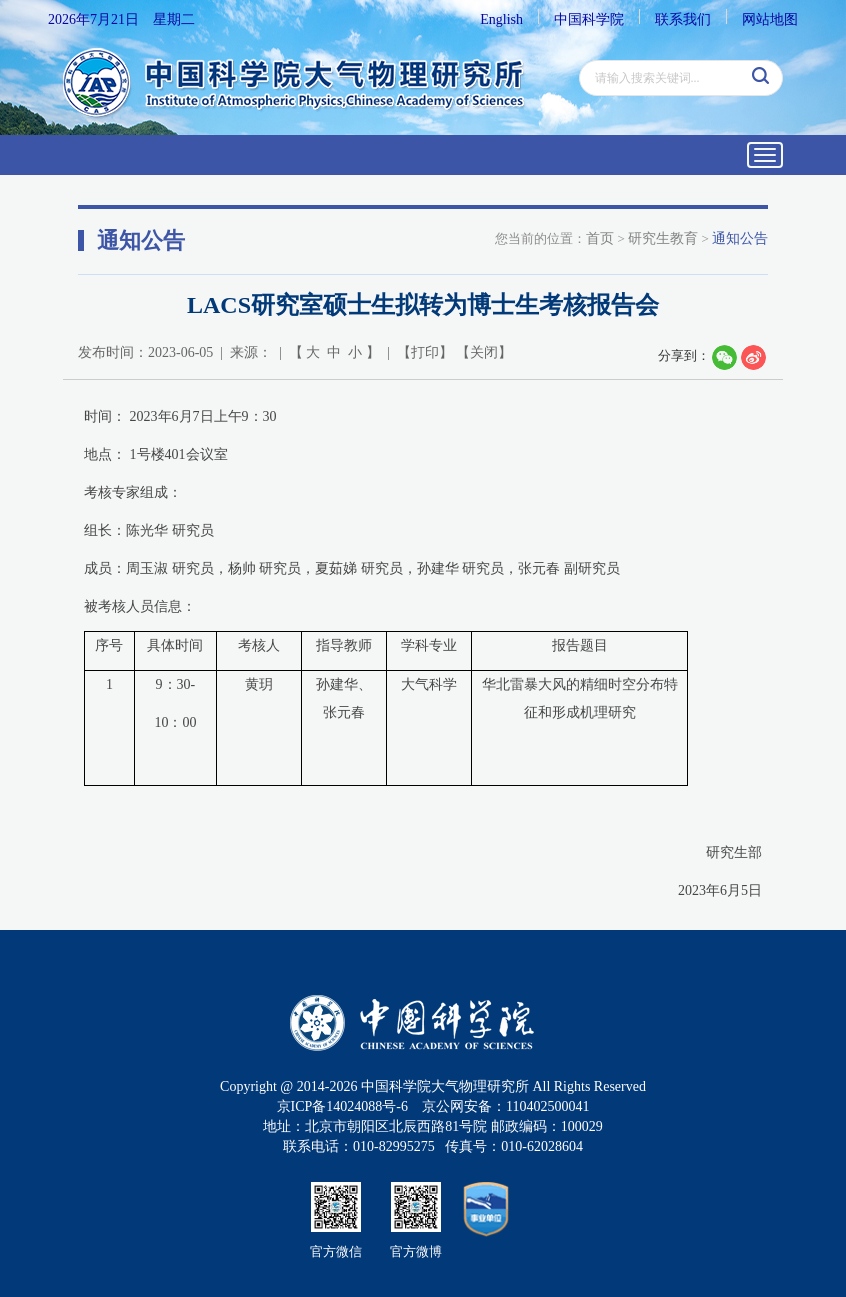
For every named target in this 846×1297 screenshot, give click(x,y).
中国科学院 (589, 19)
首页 (600, 238)
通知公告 (740, 238)
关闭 (484, 352)
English (501, 19)
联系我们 (683, 19)
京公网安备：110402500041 (505, 1106)
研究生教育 (663, 238)
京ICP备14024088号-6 (342, 1106)
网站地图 (770, 19)
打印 (425, 352)
